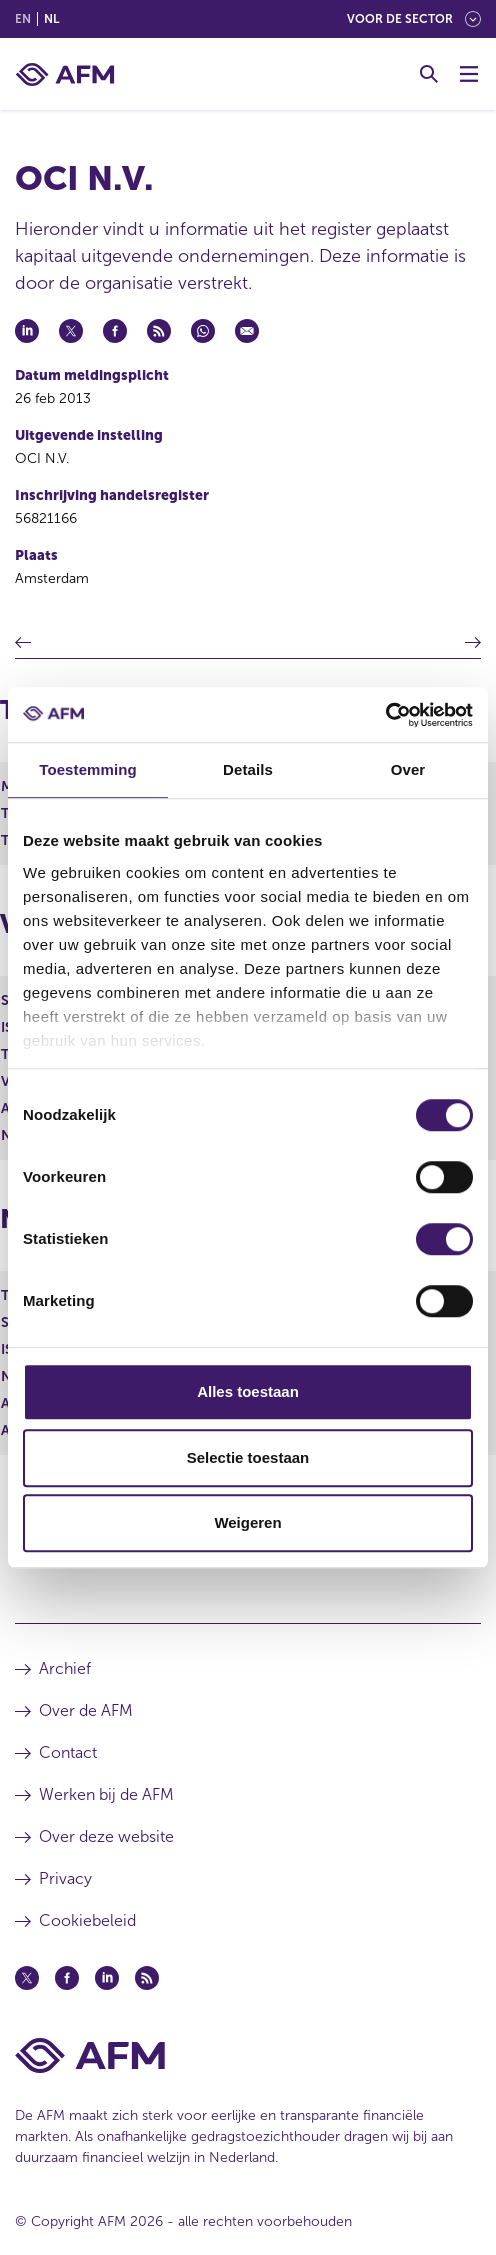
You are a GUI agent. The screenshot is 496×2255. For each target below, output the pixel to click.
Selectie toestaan (248, 1457)
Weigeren (247, 1522)
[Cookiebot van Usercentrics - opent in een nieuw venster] (385, 715)
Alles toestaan (248, 1391)
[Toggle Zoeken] (429, 74)
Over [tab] (408, 769)
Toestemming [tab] (88, 769)
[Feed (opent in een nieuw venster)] (147, 1978)
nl (51, 19)
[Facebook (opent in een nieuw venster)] (67, 1978)
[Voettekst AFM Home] (248, 2055)
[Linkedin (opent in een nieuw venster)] (107, 1978)
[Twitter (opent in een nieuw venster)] (27, 1978)
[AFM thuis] (65, 74)
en (23, 19)
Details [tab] (248, 769)
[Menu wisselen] (469, 74)
